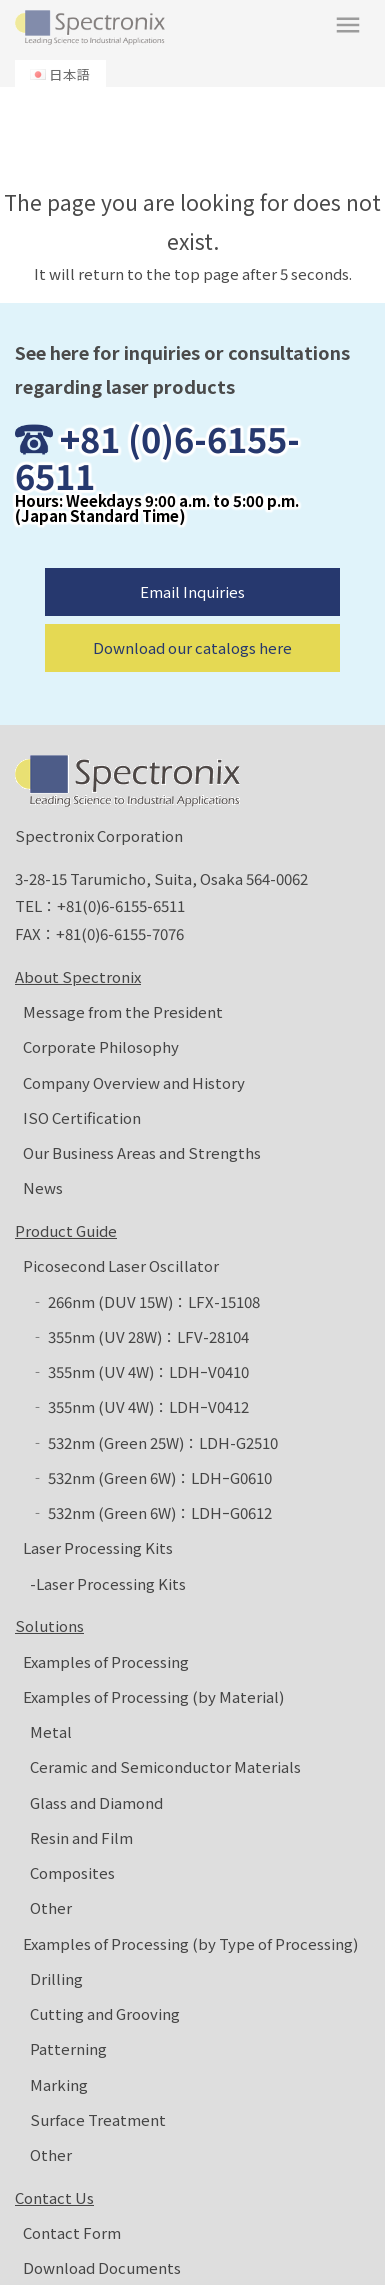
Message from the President (123, 1011)
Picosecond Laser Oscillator (121, 1265)
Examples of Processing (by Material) (153, 1696)
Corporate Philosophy (101, 1046)
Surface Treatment (98, 2119)
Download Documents (102, 2267)
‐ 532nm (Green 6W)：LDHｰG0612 (151, 1512)
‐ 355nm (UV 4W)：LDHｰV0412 (139, 1406)
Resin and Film (81, 1837)
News (43, 1187)
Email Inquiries (192, 591)
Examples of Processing (106, 1661)
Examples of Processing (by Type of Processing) (190, 1943)
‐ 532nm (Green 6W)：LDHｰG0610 (151, 1477)
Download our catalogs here (192, 647)
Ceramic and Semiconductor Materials (165, 1766)
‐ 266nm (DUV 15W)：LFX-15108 (145, 1301)
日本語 (70, 74)
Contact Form (72, 2232)
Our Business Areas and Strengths (142, 1152)
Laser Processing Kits (98, 1547)
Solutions (49, 1625)
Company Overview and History (134, 1082)
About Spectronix (78, 976)
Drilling (56, 1978)
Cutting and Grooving (105, 2013)
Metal (51, 1731)
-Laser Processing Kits (108, 1583)
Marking (59, 2084)
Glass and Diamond (96, 1802)
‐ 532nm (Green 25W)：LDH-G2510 (154, 1442)
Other (51, 1907)
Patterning (68, 2048)
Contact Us (54, 2197)
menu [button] (348, 25)
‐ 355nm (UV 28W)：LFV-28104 (139, 1336)
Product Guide (66, 1230)
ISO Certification (82, 1117)
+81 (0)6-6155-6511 (157, 457)
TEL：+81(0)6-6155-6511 (100, 905)
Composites (72, 1872)
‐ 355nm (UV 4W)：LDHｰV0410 (139, 1371)
